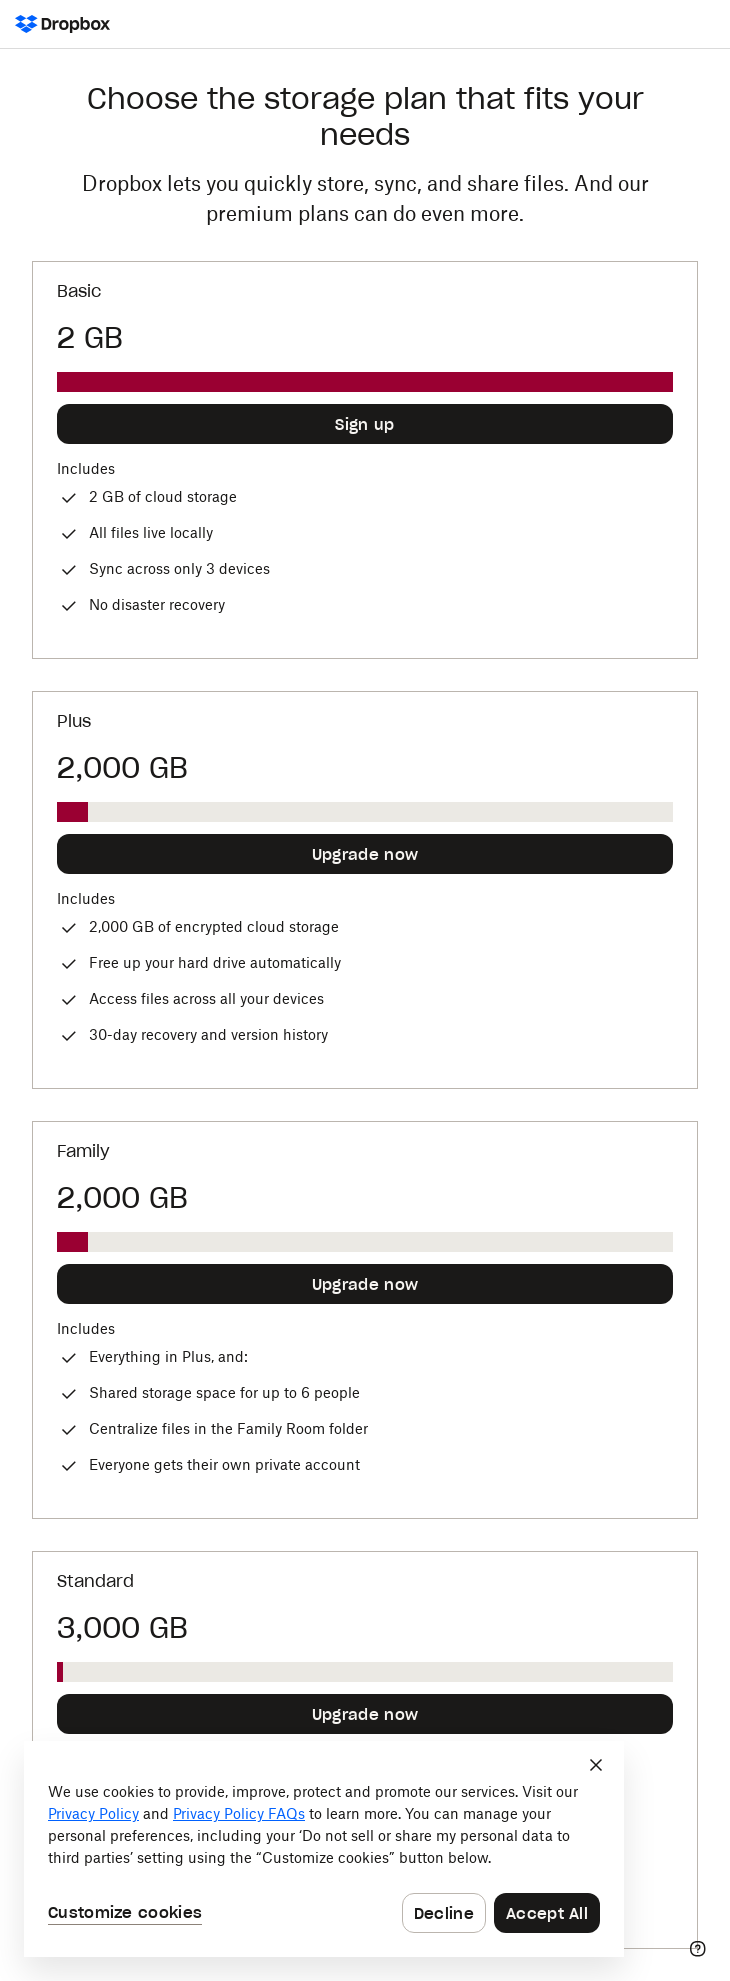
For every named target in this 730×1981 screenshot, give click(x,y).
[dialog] (324, 1849)
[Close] (596, 1765)
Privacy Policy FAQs (239, 1813)
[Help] (698, 1949)
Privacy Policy (93, 1813)
